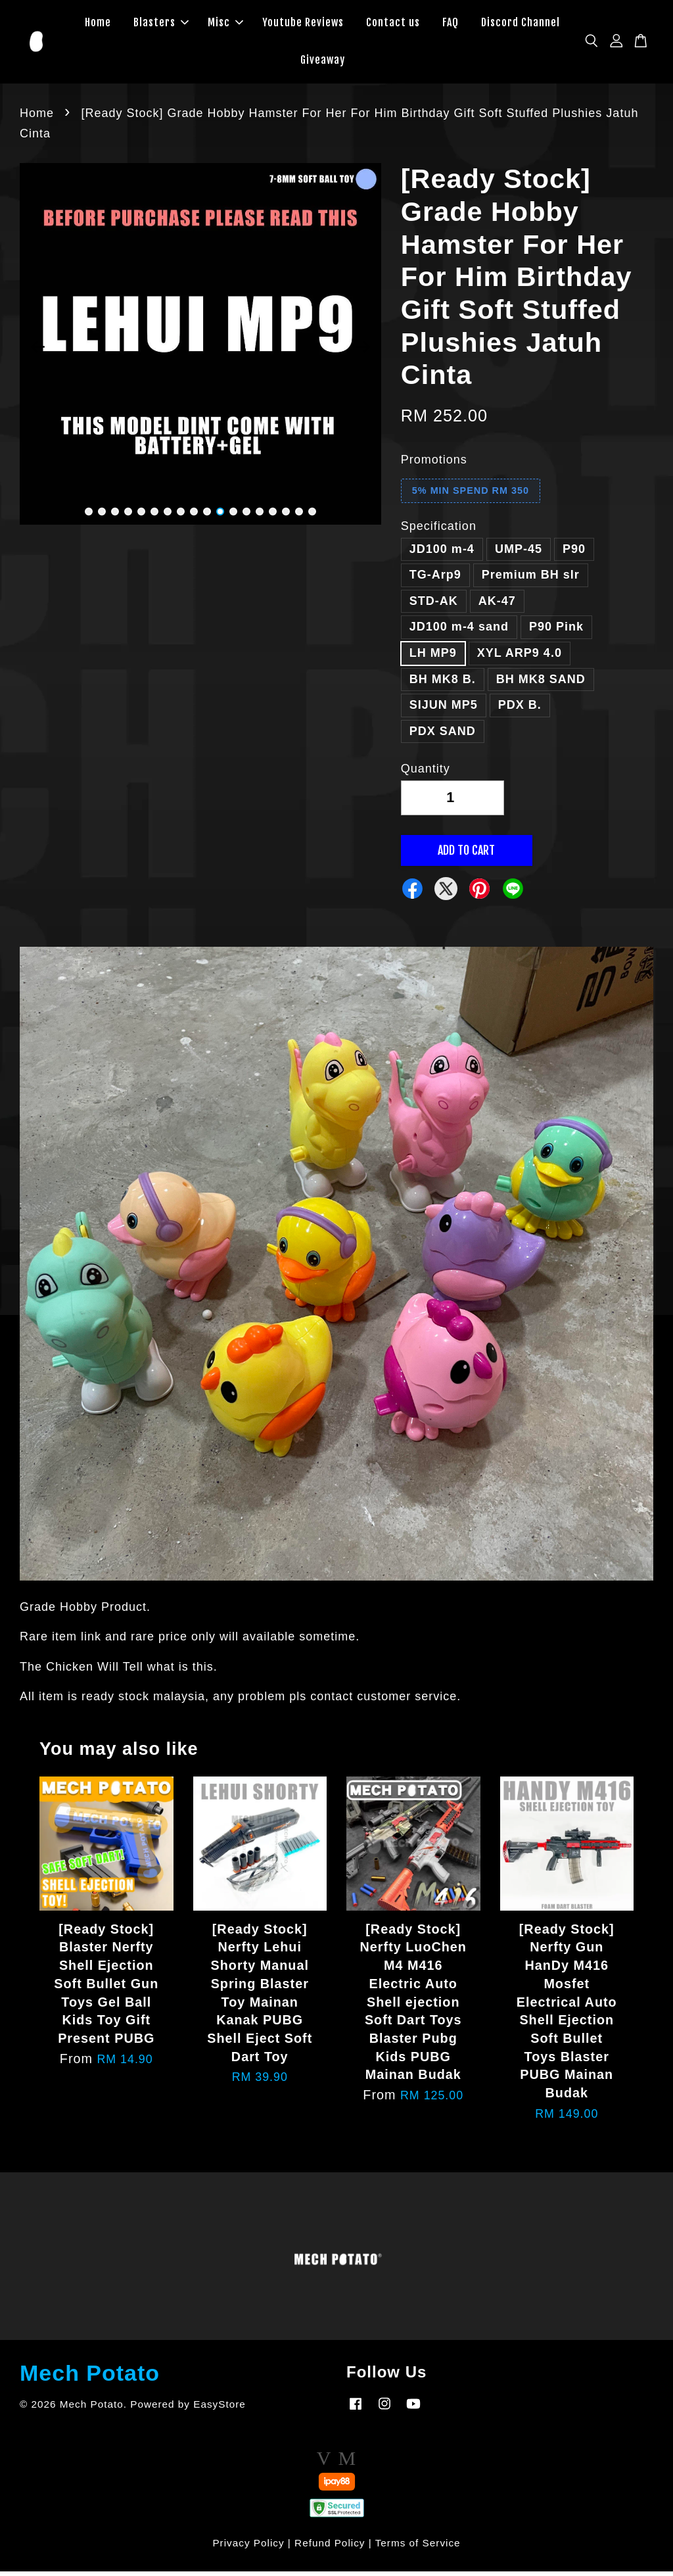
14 (260, 517)
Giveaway (322, 62)
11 (220, 517)
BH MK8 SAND (541, 683)
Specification (438, 531)
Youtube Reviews (303, 25)
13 (246, 517)
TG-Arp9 (435, 579)
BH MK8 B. (442, 683)
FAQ (450, 25)
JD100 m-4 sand (459, 631)
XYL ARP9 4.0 (519, 658)
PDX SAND (442, 735)
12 (233, 517)
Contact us (393, 25)
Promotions (434, 464)
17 (299, 517)
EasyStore (219, 2409)
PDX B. (520, 710)
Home (98, 25)
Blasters (161, 25)
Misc (225, 25)
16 (286, 517)
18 (312, 517)
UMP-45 (518, 553)
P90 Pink (556, 631)
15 (273, 517)
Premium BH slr (531, 579)
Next (363, 351)
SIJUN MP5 (443, 710)
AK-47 (497, 605)
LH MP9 (433, 658)
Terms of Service (418, 2547)
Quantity (425, 773)
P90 (574, 553)
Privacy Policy (248, 2547)
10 (207, 517)
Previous (37, 351)
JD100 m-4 (442, 553)
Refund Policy (329, 2547)
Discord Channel (520, 25)
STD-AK (433, 605)
